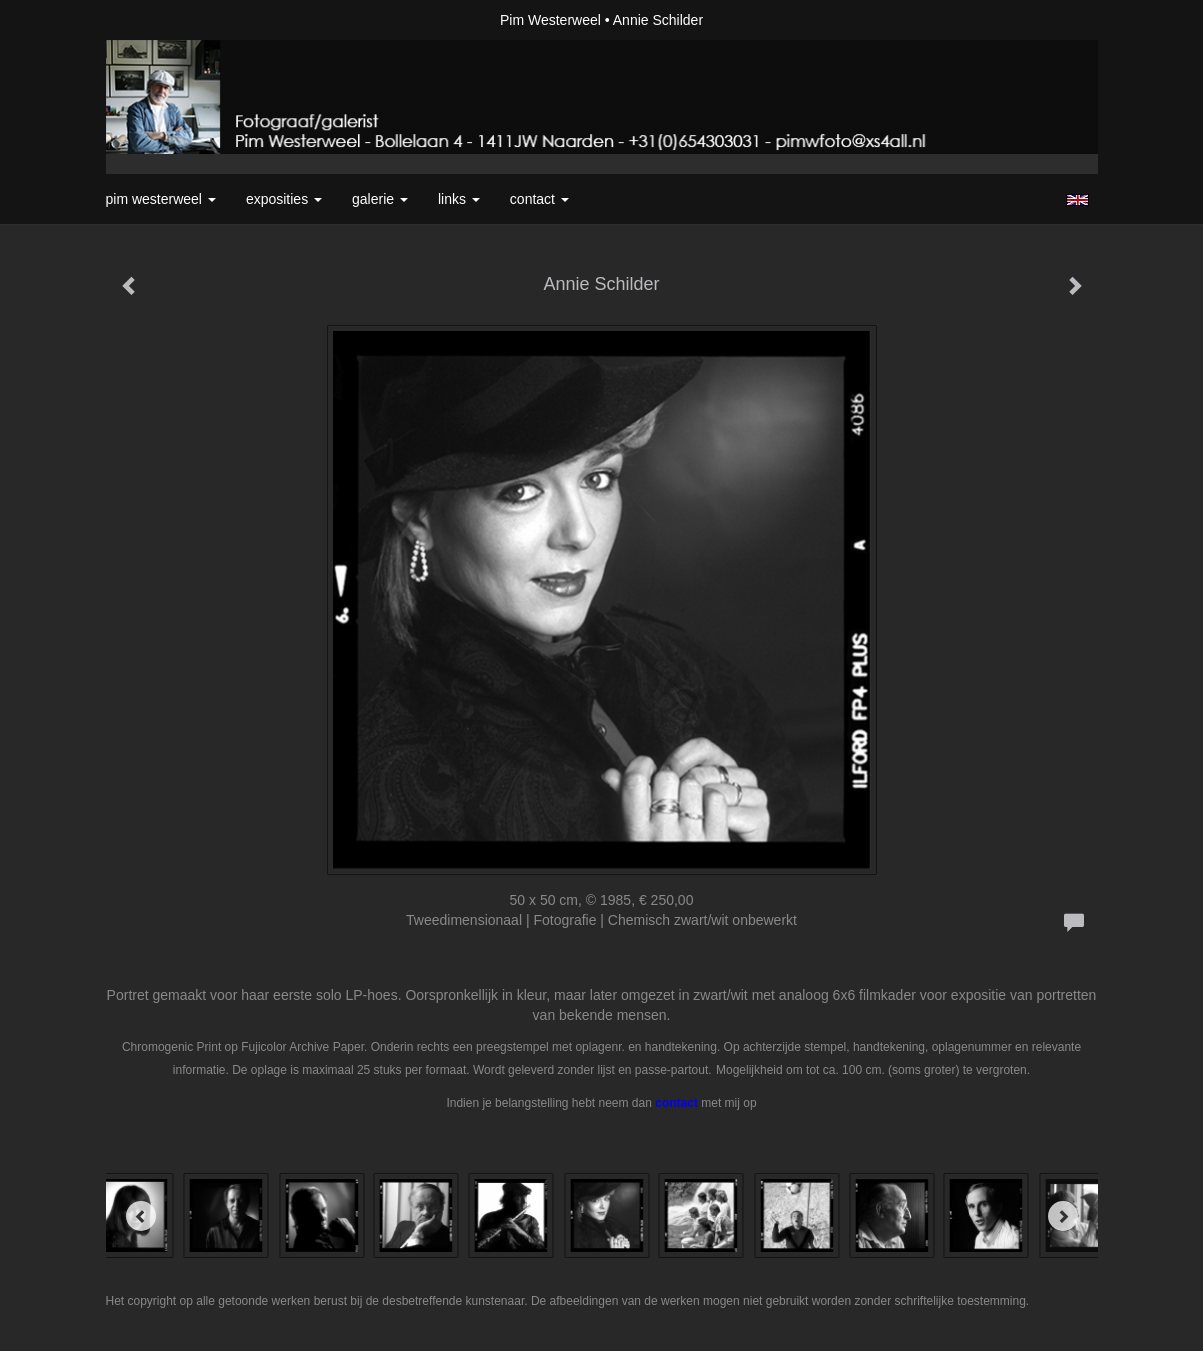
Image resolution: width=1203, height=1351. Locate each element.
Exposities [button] (284, 199)
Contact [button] (539, 199)
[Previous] (141, 1216)
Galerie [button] (380, 199)
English (1077, 200)
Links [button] (459, 199)
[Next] (1063, 1216)
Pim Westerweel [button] (161, 199)
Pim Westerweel (550, 20)
